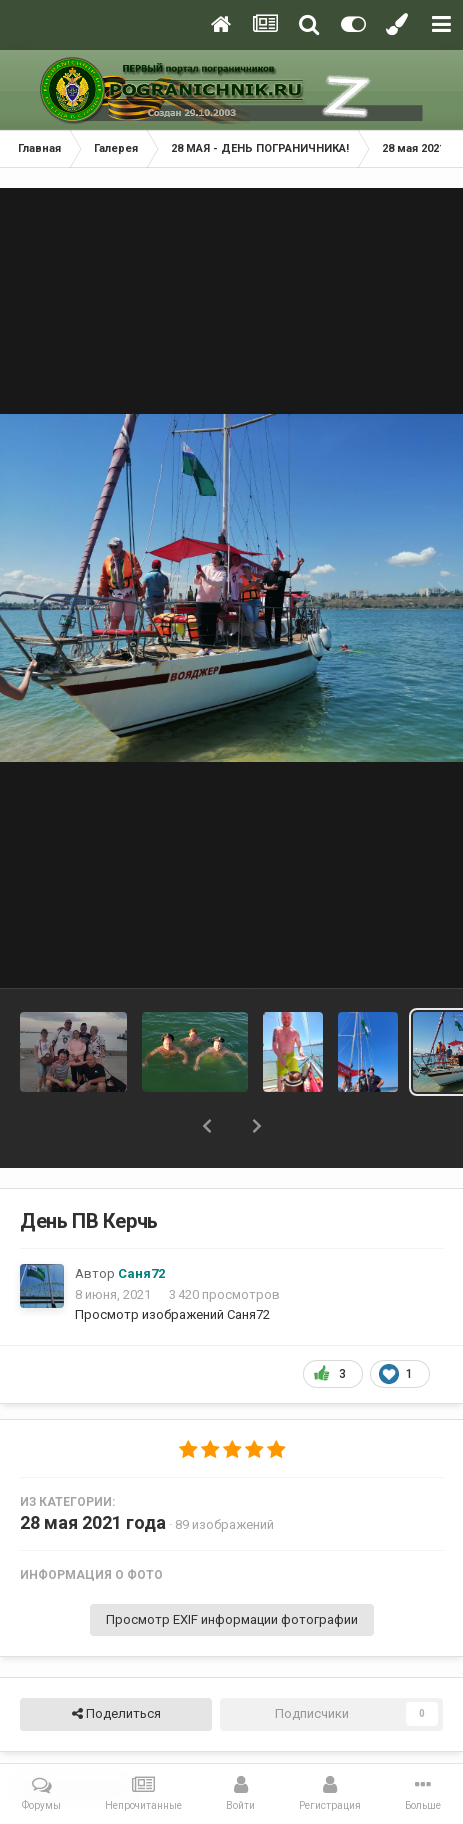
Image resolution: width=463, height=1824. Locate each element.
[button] (207, 1126)
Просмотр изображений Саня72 (172, 1314)
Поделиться (116, 1714)
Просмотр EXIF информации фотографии (232, 1619)
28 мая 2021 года (93, 1522)
